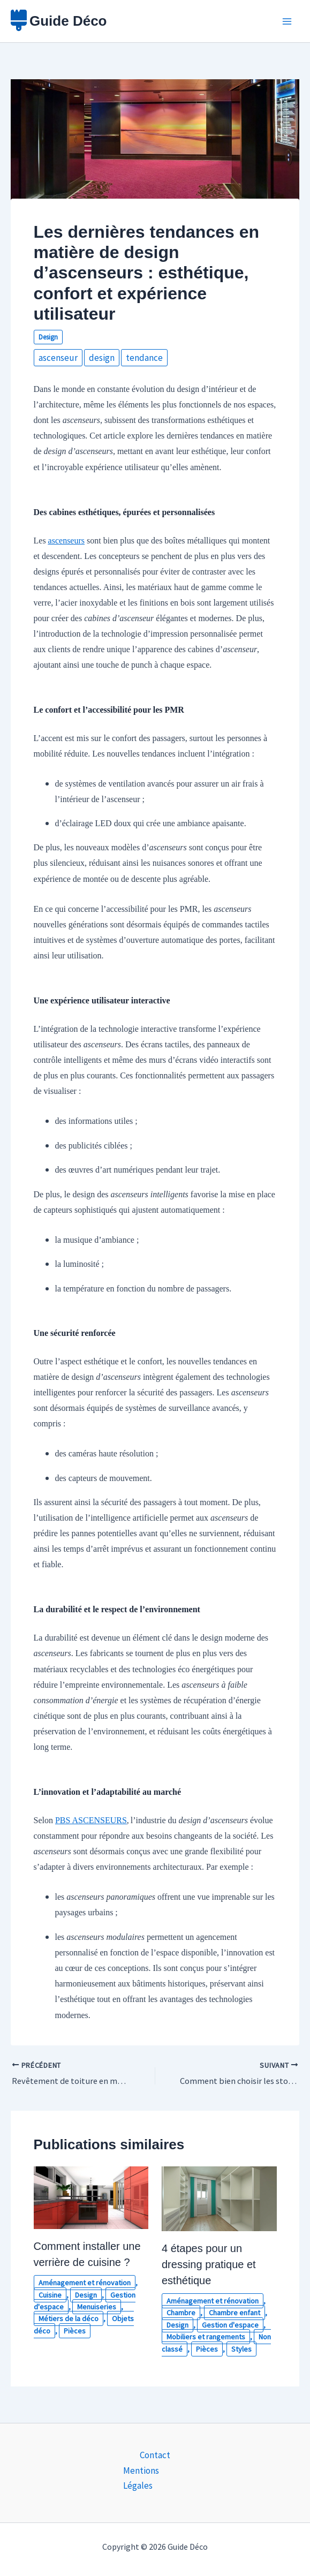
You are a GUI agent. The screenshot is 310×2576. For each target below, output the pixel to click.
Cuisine (50, 2294)
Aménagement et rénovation (85, 2282)
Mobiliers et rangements (206, 2336)
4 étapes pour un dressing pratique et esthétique (209, 2264)
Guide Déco (68, 21)
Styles (241, 2348)
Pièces (75, 2330)
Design (48, 337)
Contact (155, 2455)
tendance (144, 358)
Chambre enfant (234, 2312)
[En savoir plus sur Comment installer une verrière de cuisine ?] (91, 2196)
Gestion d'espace (230, 2324)
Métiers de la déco (69, 2318)
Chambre (181, 2312)
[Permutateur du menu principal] (287, 21)
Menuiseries (96, 2306)
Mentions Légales (141, 2477)
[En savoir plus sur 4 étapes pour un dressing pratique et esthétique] (219, 2197)
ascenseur (58, 358)
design (102, 358)
